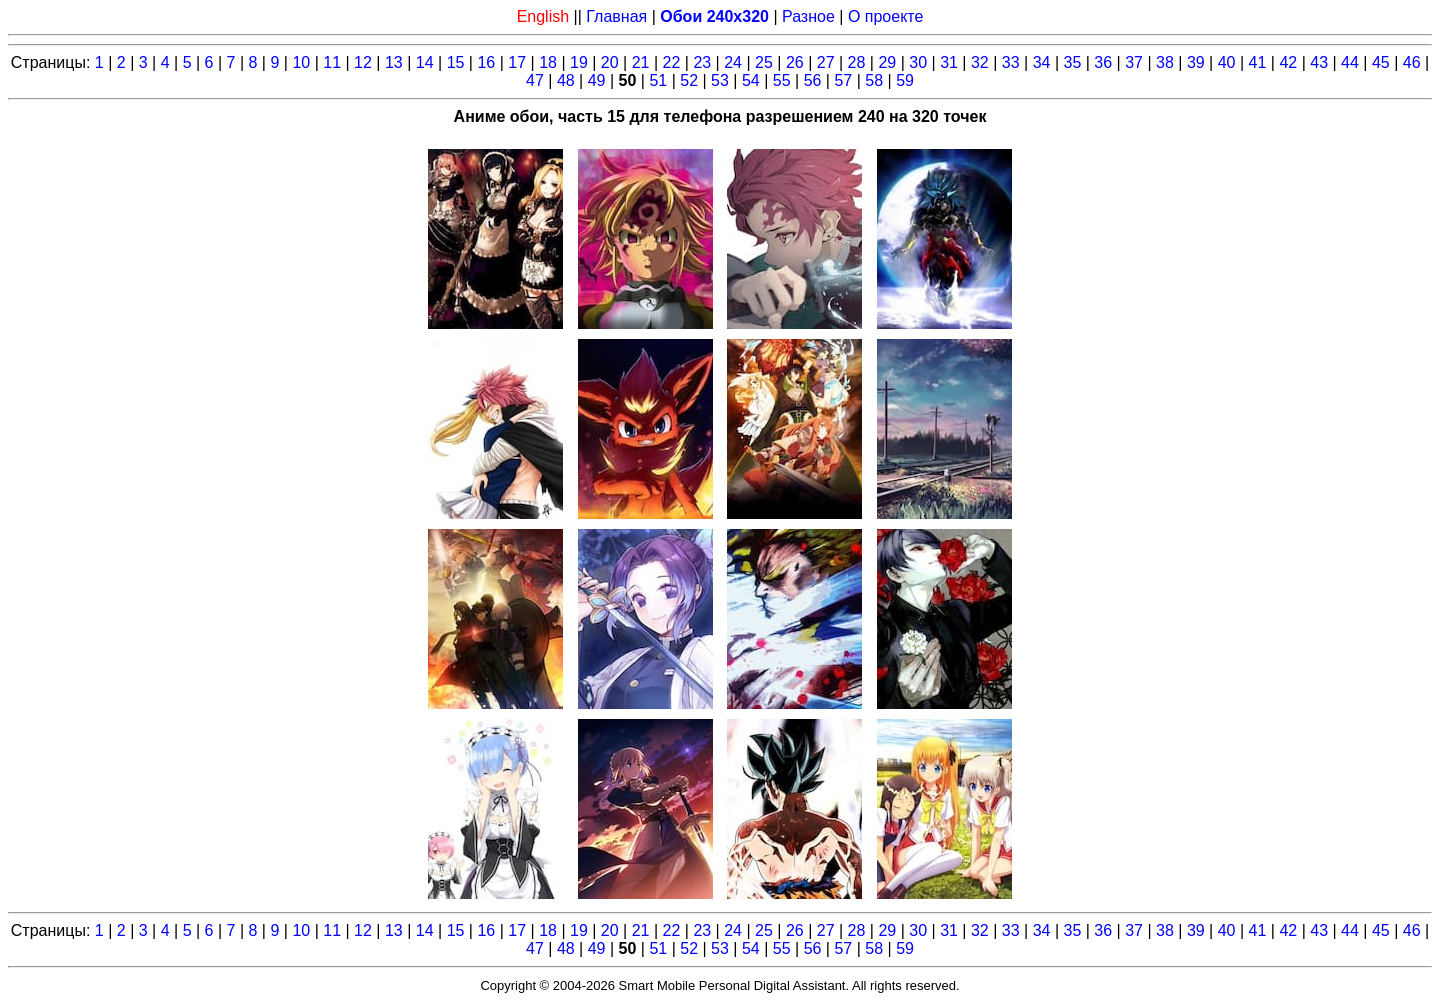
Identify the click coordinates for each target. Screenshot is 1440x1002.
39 (1196, 62)
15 (456, 62)
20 (610, 62)
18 (548, 62)
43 (1319, 62)
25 (764, 62)
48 (566, 80)
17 (517, 62)
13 (394, 62)
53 (720, 80)
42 (1288, 62)
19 (579, 62)
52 (689, 80)
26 (795, 62)
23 (702, 62)
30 (918, 62)
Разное (808, 16)
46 (1412, 62)
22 (672, 62)
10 (301, 62)
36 (1103, 62)
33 (1011, 62)
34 (1042, 62)
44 (1350, 62)
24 (733, 62)
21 (641, 62)
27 (826, 62)
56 (813, 80)
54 (751, 80)
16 (486, 62)
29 (887, 62)
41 (1258, 62)
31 (949, 62)
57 (843, 80)
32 (980, 62)
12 (363, 62)
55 (782, 80)
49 (597, 80)
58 (874, 80)
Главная (616, 16)
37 (1134, 62)
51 (658, 80)
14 (425, 62)
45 (1381, 62)
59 (905, 80)
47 (535, 80)
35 (1073, 62)
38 (1165, 62)
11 (332, 62)
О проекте (885, 16)
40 (1227, 62)
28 (857, 62)
